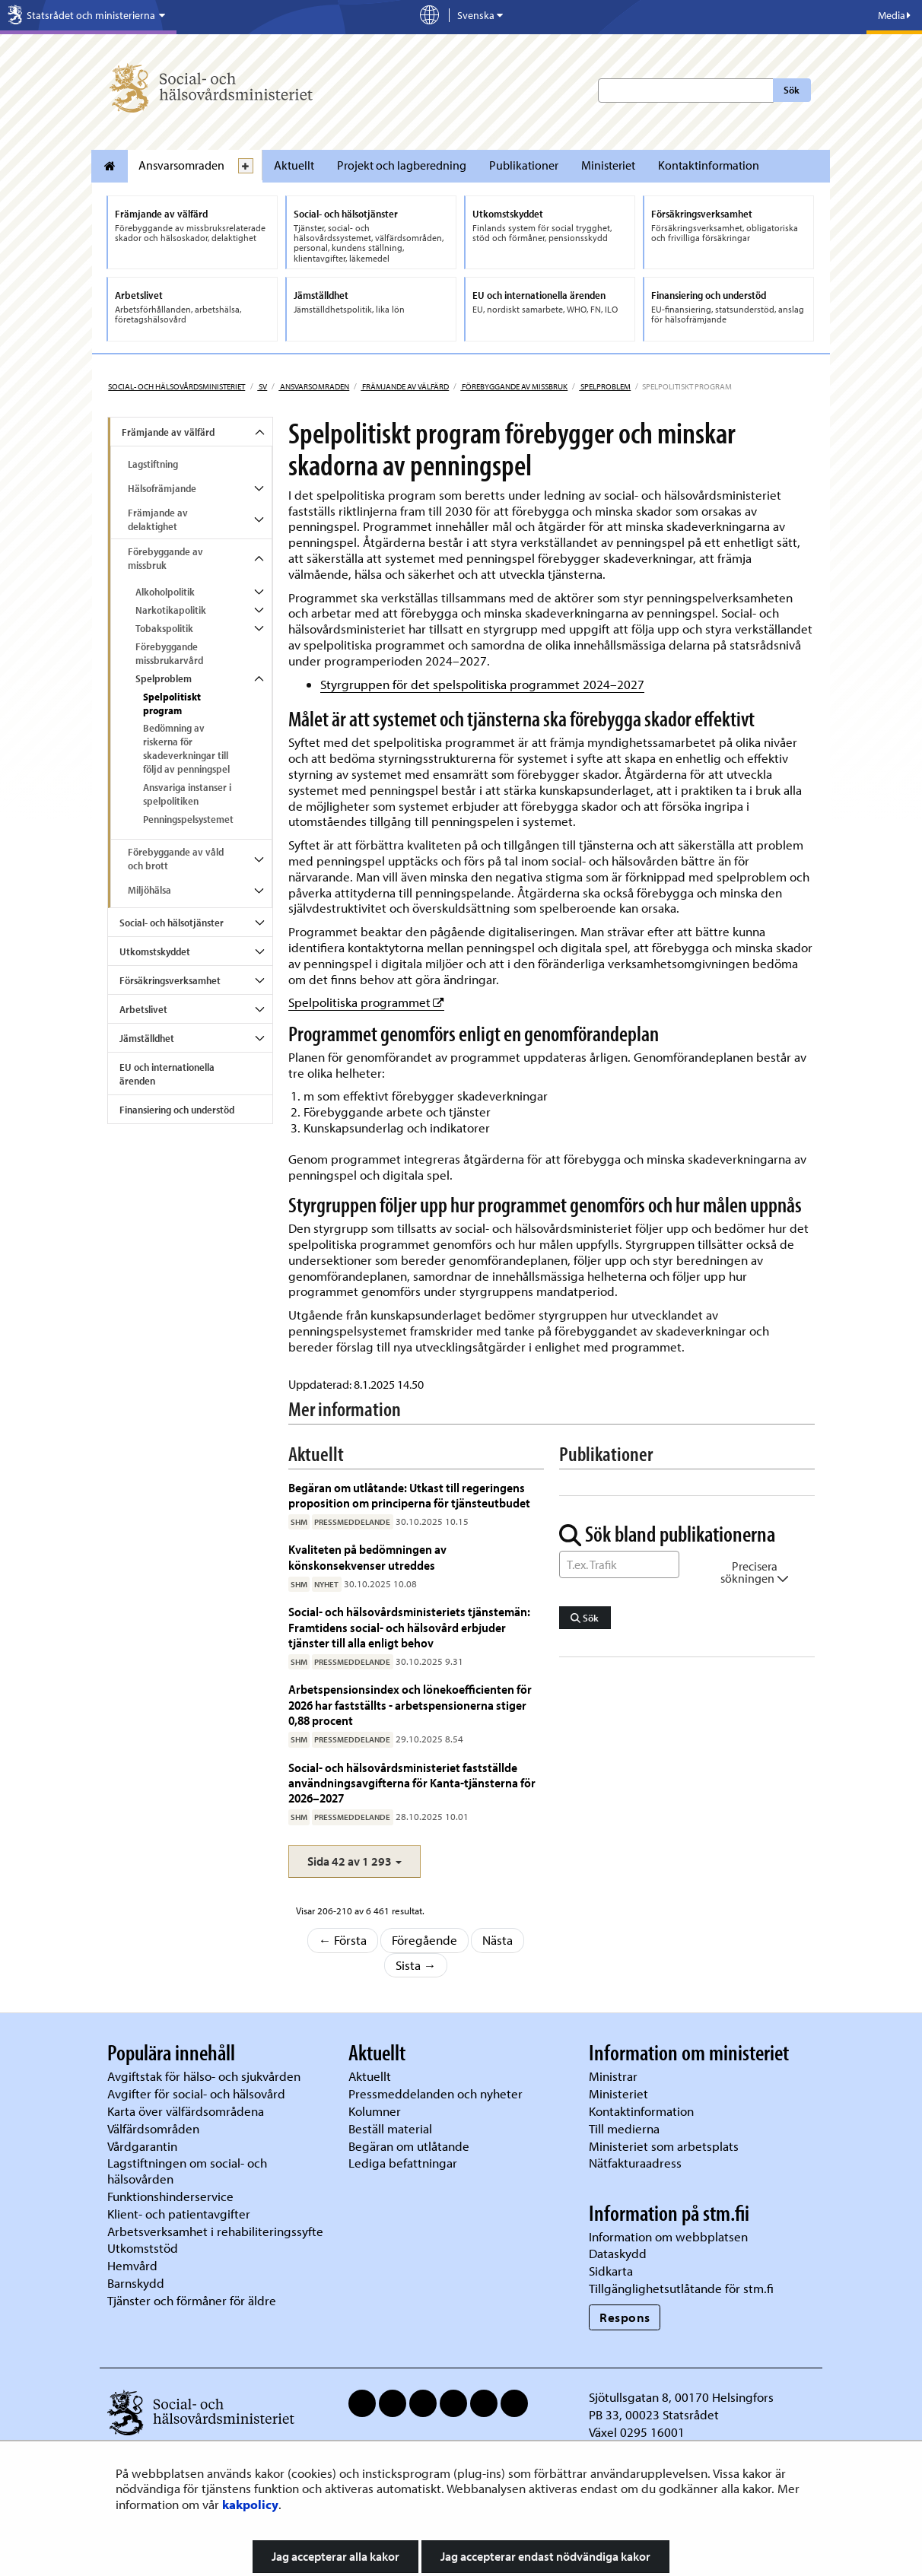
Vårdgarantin (142, 2146)
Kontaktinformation (708, 165)
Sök (792, 90)
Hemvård (132, 2265)
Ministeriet (608, 165)
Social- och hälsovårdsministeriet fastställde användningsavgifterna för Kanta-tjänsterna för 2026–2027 (412, 1782)
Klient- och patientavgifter (178, 2214)
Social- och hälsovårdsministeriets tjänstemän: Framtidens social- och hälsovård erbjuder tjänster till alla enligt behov (409, 1626)
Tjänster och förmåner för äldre (191, 2300)
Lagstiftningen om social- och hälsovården (187, 2171)
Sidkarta (611, 2271)
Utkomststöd (142, 2248)
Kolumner (374, 2111)
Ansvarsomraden (181, 165)
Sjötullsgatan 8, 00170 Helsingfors (681, 2397)
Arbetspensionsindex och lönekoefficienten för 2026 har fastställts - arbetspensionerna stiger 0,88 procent (410, 1704)
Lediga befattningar (402, 2163)
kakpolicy (250, 2504)
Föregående (424, 1940)
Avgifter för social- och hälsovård (196, 2093)
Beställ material (390, 2128)
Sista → (416, 1965)
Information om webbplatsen (668, 2236)
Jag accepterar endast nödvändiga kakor (545, 2556)
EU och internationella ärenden (167, 1074)
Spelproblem (605, 386)
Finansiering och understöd (176, 1109)
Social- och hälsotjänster (171, 922)
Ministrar (613, 2076)
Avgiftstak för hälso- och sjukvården (203, 2076)
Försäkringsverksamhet (170, 980)
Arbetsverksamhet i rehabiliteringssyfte (216, 2231)
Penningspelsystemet (188, 819)
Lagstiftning (153, 464)
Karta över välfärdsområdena (185, 2111)
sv (262, 386)
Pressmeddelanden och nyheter (435, 2093)
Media (894, 15)
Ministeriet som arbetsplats (664, 2146)
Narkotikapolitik (170, 610)
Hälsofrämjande (162, 488)
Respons (624, 2317)
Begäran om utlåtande (408, 2146)
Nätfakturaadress (635, 2163)
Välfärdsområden (153, 2128)
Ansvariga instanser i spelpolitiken (187, 794)
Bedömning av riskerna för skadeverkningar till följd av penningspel (186, 748)
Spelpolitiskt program (172, 703)
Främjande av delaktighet (158, 519)
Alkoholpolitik (165, 592)
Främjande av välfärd (405, 386)
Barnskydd (135, 2283)
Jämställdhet (146, 1038)
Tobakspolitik (164, 628)
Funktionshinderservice (170, 2196)
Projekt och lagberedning (401, 165)
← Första (343, 1940)
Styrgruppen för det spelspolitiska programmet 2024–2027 (482, 684)
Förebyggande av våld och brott (176, 858)
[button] (354, 1861)
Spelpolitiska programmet (366, 1002)
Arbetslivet (143, 1009)
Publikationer (523, 165)
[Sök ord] (619, 1564)
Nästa (497, 1940)
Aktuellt (294, 165)
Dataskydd (618, 2253)
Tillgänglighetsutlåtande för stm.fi (681, 2288)
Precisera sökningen (754, 1572)
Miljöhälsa (149, 890)
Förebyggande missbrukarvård (169, 653)
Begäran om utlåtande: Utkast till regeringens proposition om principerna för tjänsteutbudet (410, 1494)
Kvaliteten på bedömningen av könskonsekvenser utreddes (367, 1556)
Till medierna (624, 2128)
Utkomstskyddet (154, 951)
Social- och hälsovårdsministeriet (176, 386)
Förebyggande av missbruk (514, 386)
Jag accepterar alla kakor (335, 2556)
